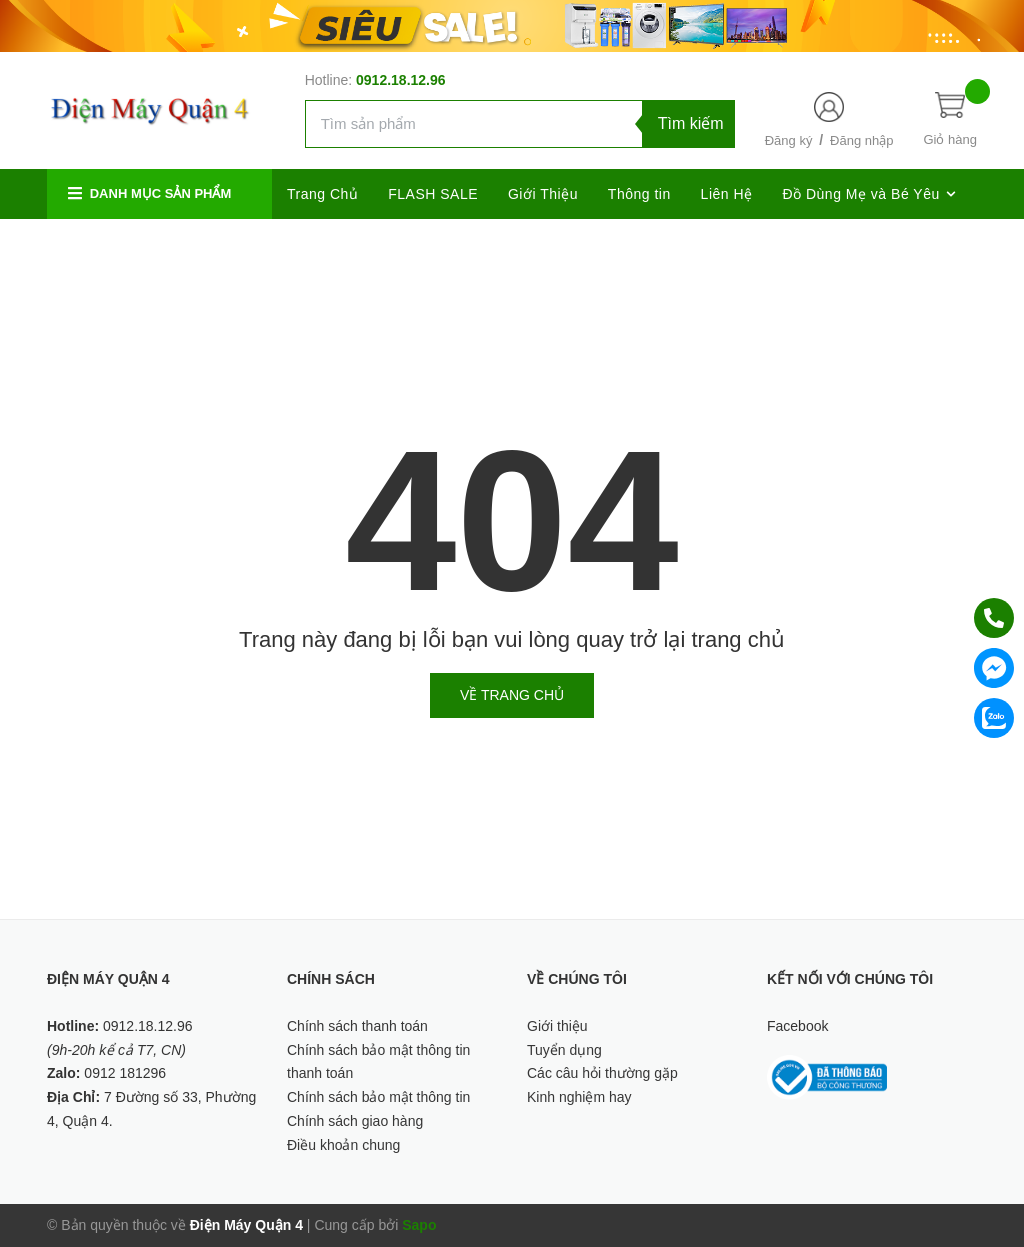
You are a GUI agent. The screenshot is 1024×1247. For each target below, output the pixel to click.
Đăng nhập (861, 140)
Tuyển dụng (564, 1050)
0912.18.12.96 (401, 80)
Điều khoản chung (343, 1145)
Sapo (419, 1225)
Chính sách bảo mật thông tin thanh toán (378, 1062)
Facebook (797, 1026)
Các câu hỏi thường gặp (602, 1073)
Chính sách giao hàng (355, 1121)
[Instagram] (910, 244)
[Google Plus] (866, 244)
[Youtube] (954, 244)
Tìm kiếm (691, 123)
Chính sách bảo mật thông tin (378, 1097)
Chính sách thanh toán (357, 1026)
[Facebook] (779, 244)
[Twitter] (822, 244)
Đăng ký (789, 140)
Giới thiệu (557, 1026)
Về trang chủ (512, 695)
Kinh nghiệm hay (579, 1097)
